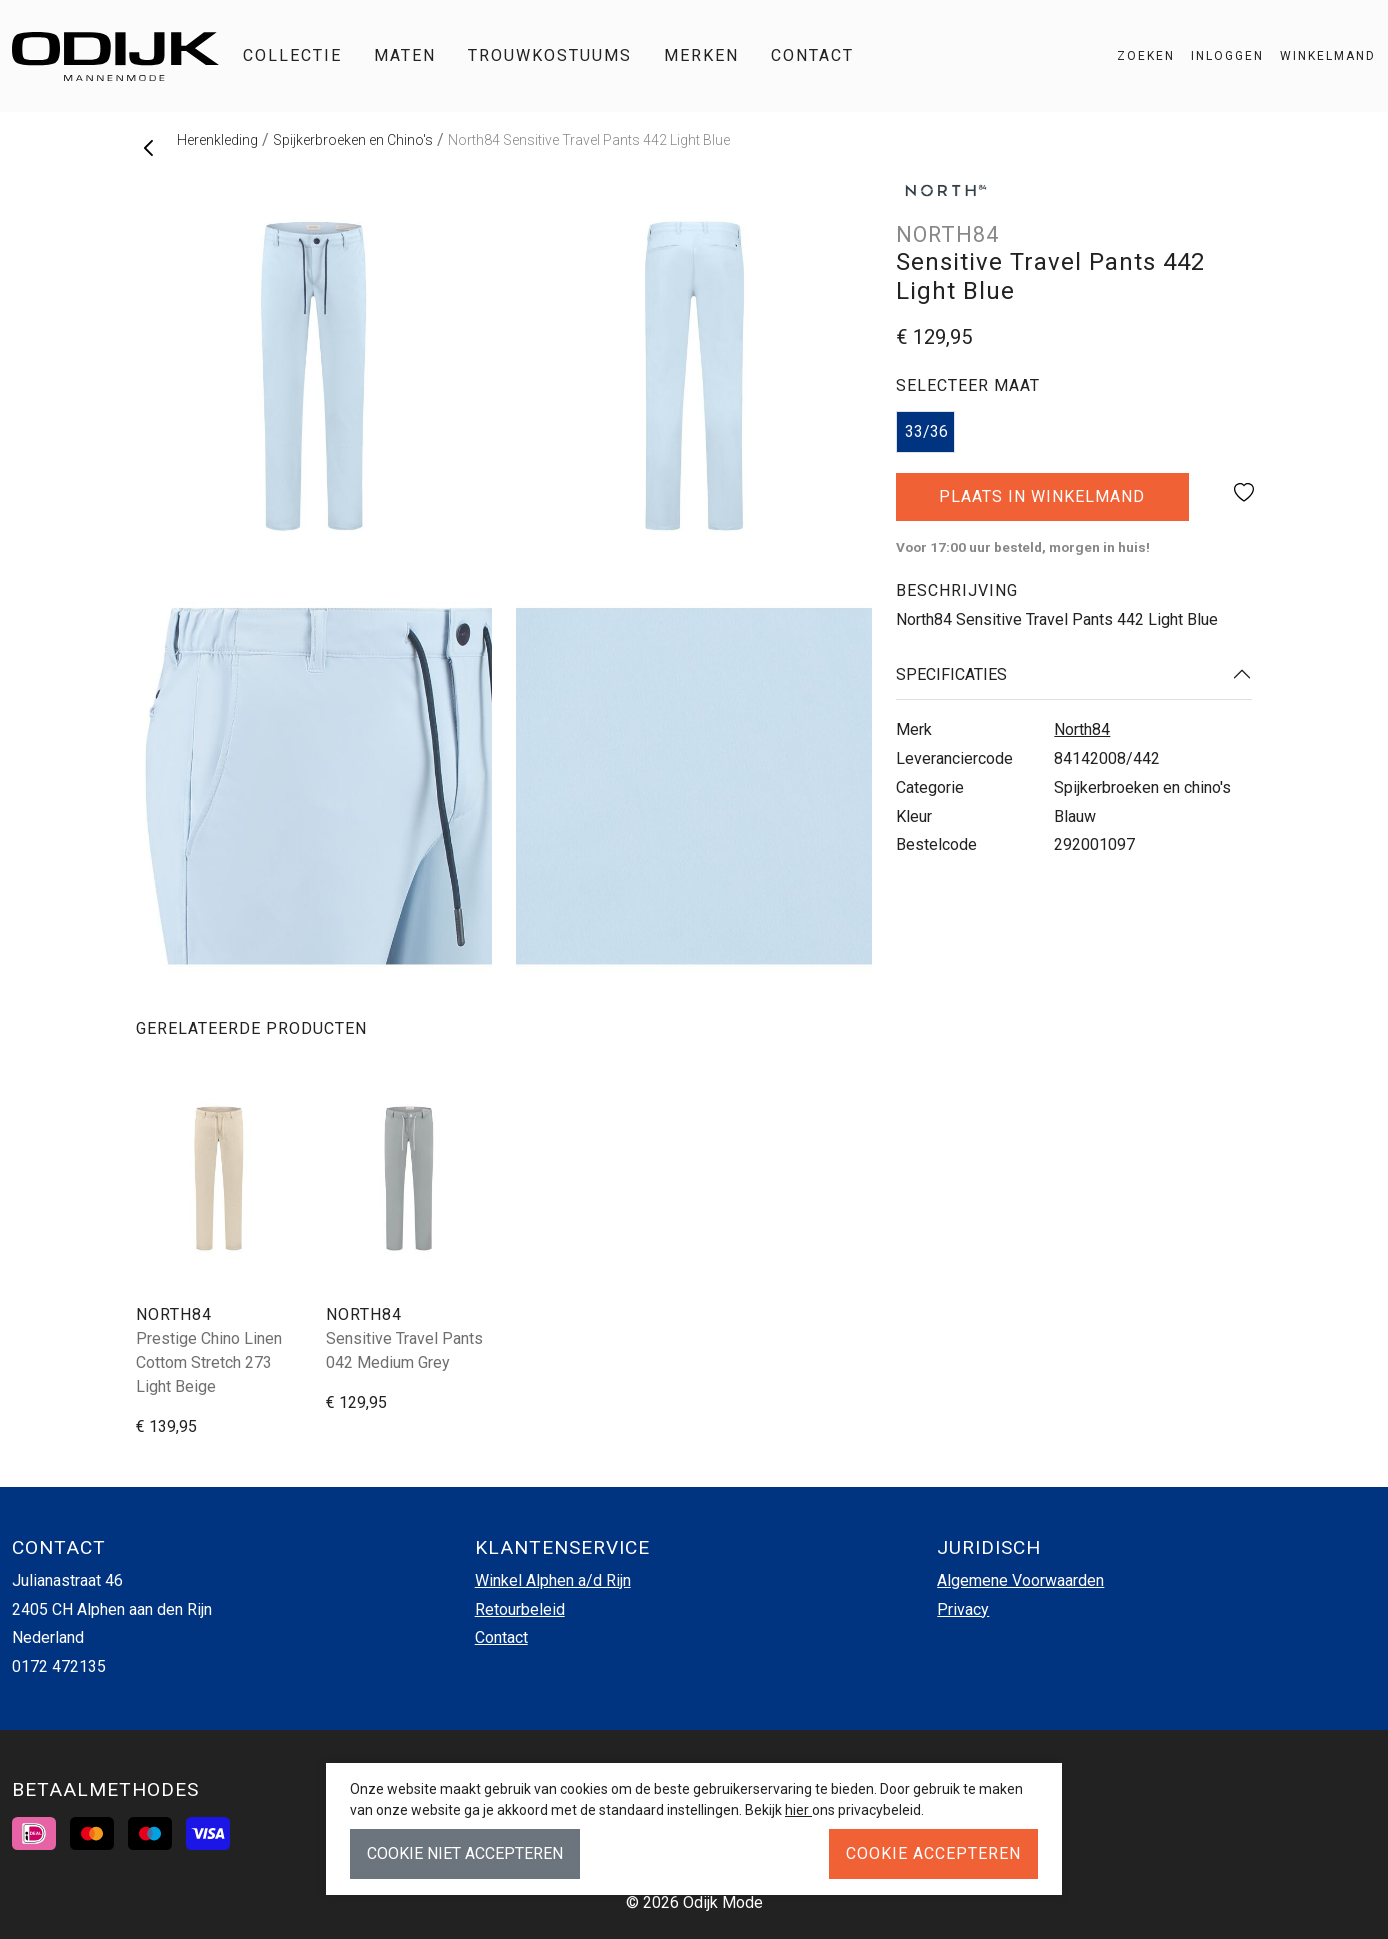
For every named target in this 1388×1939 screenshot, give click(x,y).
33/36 (926, 431)
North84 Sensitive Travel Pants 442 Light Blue (589, 140)
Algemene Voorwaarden (1020, 1580)
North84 (1082, 729)
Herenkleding (217, 140)
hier (798, 1810)
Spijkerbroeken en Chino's (353, 140)
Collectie (292, 55)
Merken (701, 55)
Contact (812, 55)
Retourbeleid (520, 1609)
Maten (405, 55)
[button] (1320, 56)
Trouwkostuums (550, 55)
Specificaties (951, 674)
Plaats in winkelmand (1042, 504)
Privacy (963, 1609)
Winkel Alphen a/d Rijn (553, 1580)
